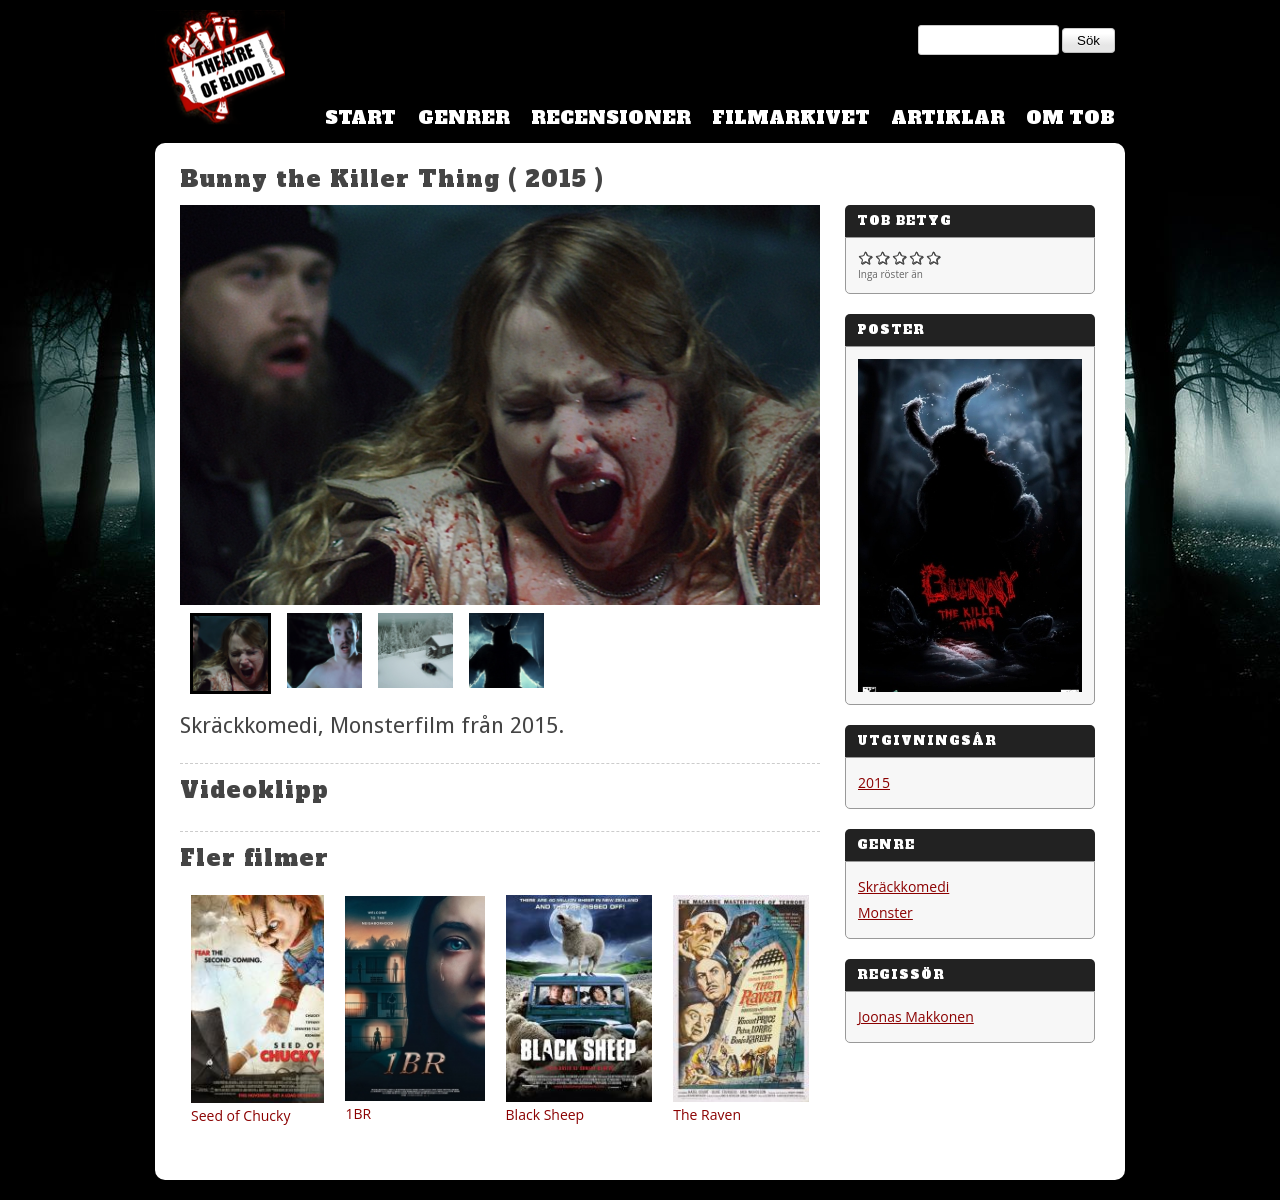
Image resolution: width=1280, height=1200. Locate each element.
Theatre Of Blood (220, 70)
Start (360, 117)
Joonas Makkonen (916, 1016)
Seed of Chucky (240, 1115)
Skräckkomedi (903, 886)
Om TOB (1070, 117)
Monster (885, 912)
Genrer (464, 117)
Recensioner (611, 117)
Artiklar (948, 117)
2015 (874, 782)
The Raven (707, 1114)
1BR (358, 1113)
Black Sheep (545, 1114)
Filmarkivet (791, 117)
